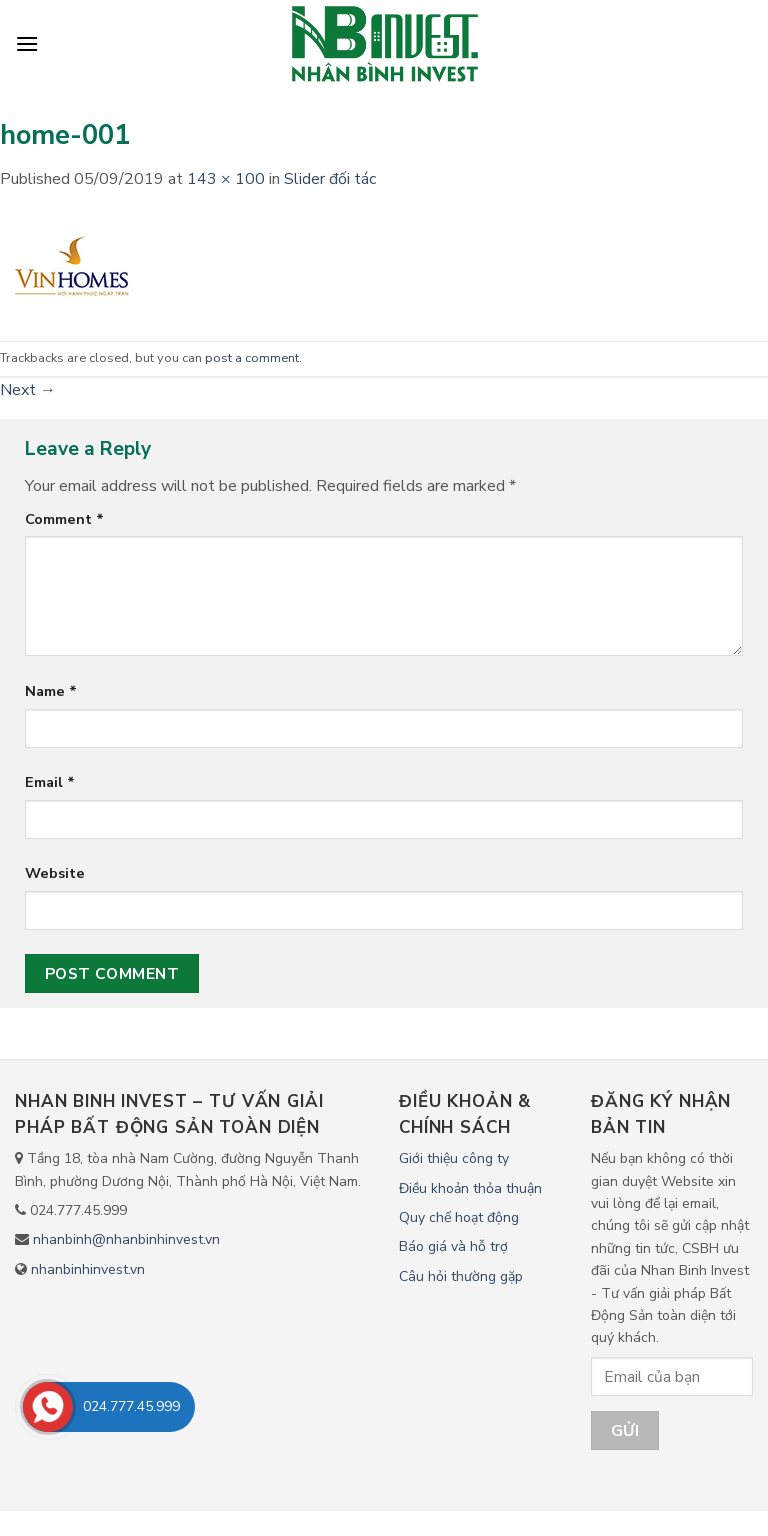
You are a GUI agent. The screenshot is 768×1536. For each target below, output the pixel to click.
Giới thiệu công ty (454, 1158)
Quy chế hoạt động (459, 1217)
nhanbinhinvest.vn (88, 1269)
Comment (64, 519)
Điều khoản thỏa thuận (470, 1188)
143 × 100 (226, 179)
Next (28, 390)
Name (51, 691)
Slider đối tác (330, 179)
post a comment (252, 358)
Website (55, 873)
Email (50, 782)
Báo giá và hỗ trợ (453, 1246)
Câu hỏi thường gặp (461, 1276)
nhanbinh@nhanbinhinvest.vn (126, 1239)
